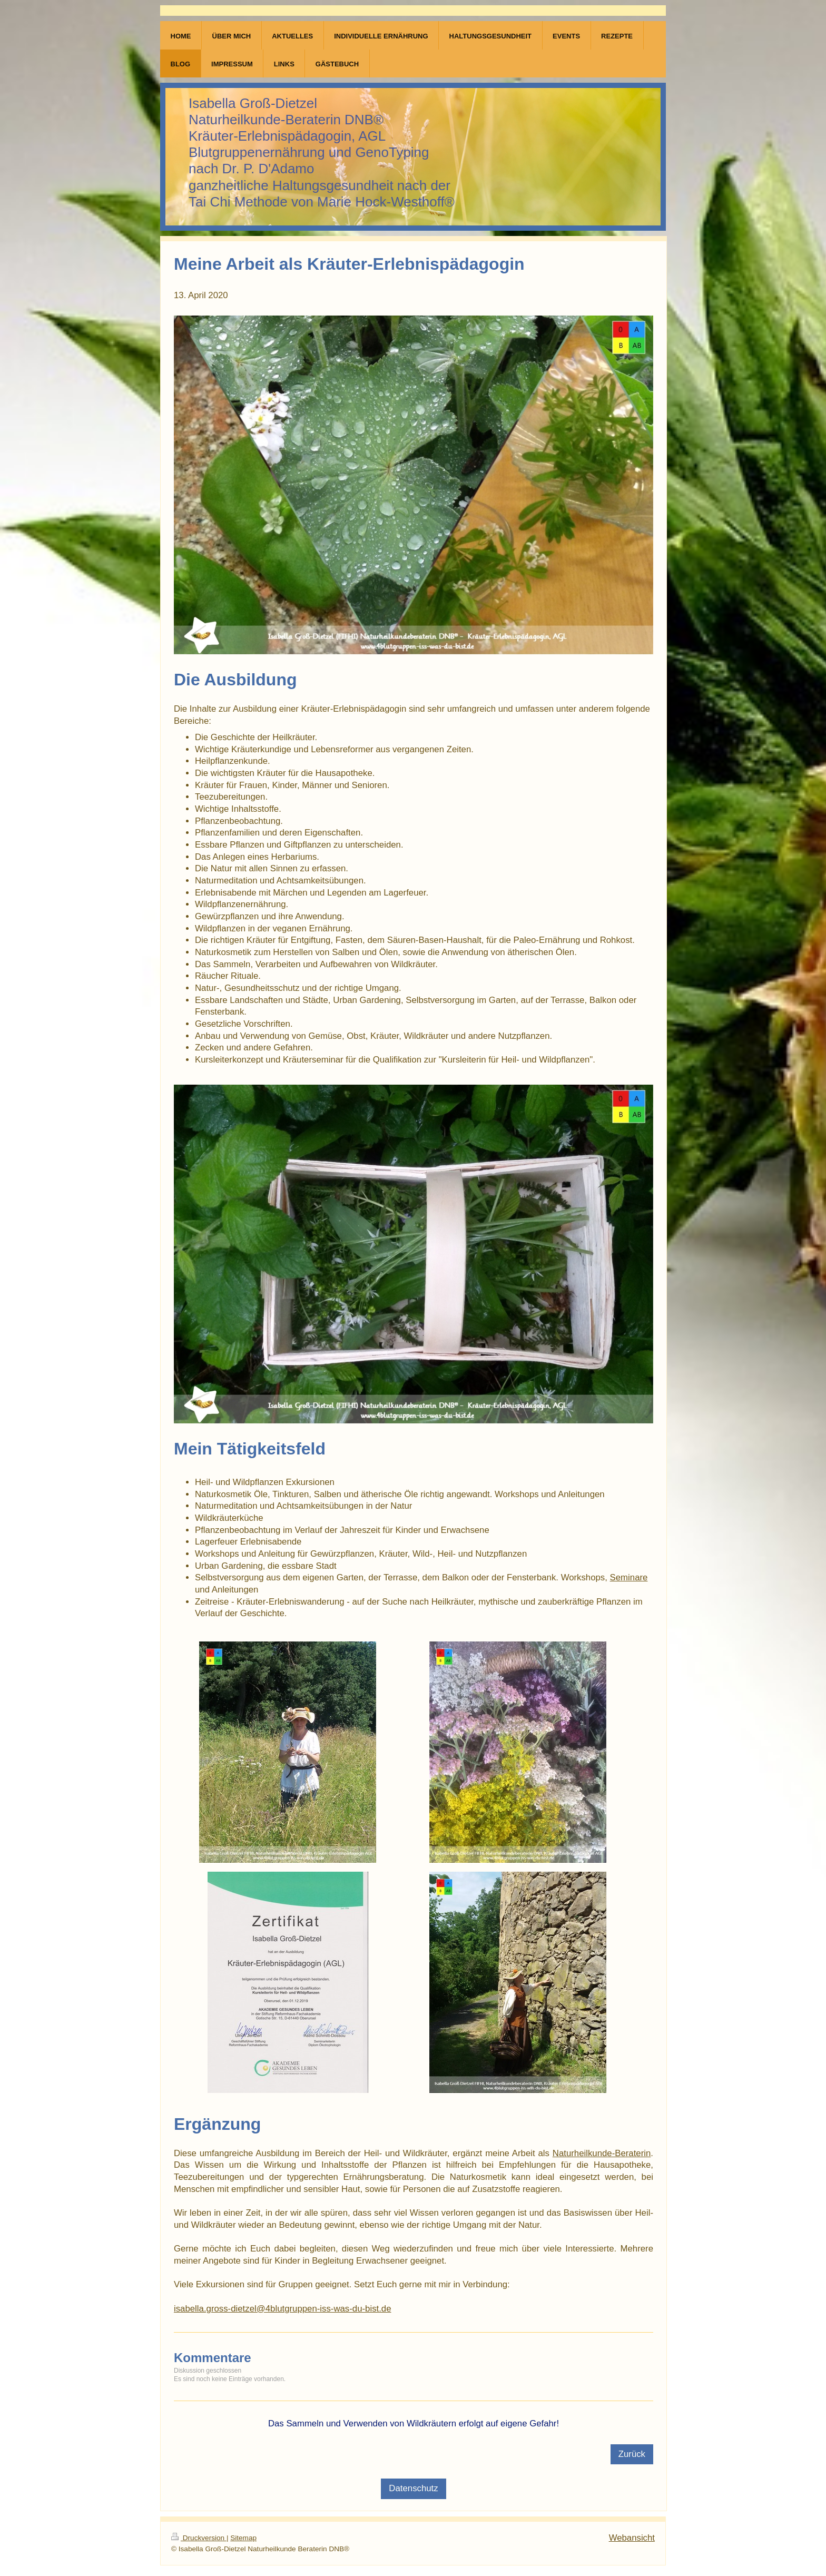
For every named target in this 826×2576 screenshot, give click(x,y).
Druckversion (199, 2538)
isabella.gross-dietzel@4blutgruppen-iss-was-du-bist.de (282, 2309)
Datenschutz (413, 2488)
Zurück (631, 2454)
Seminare (629, 1577)
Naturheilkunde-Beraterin (602, 2153)
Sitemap (243, 2538)
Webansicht (632, 2538)
